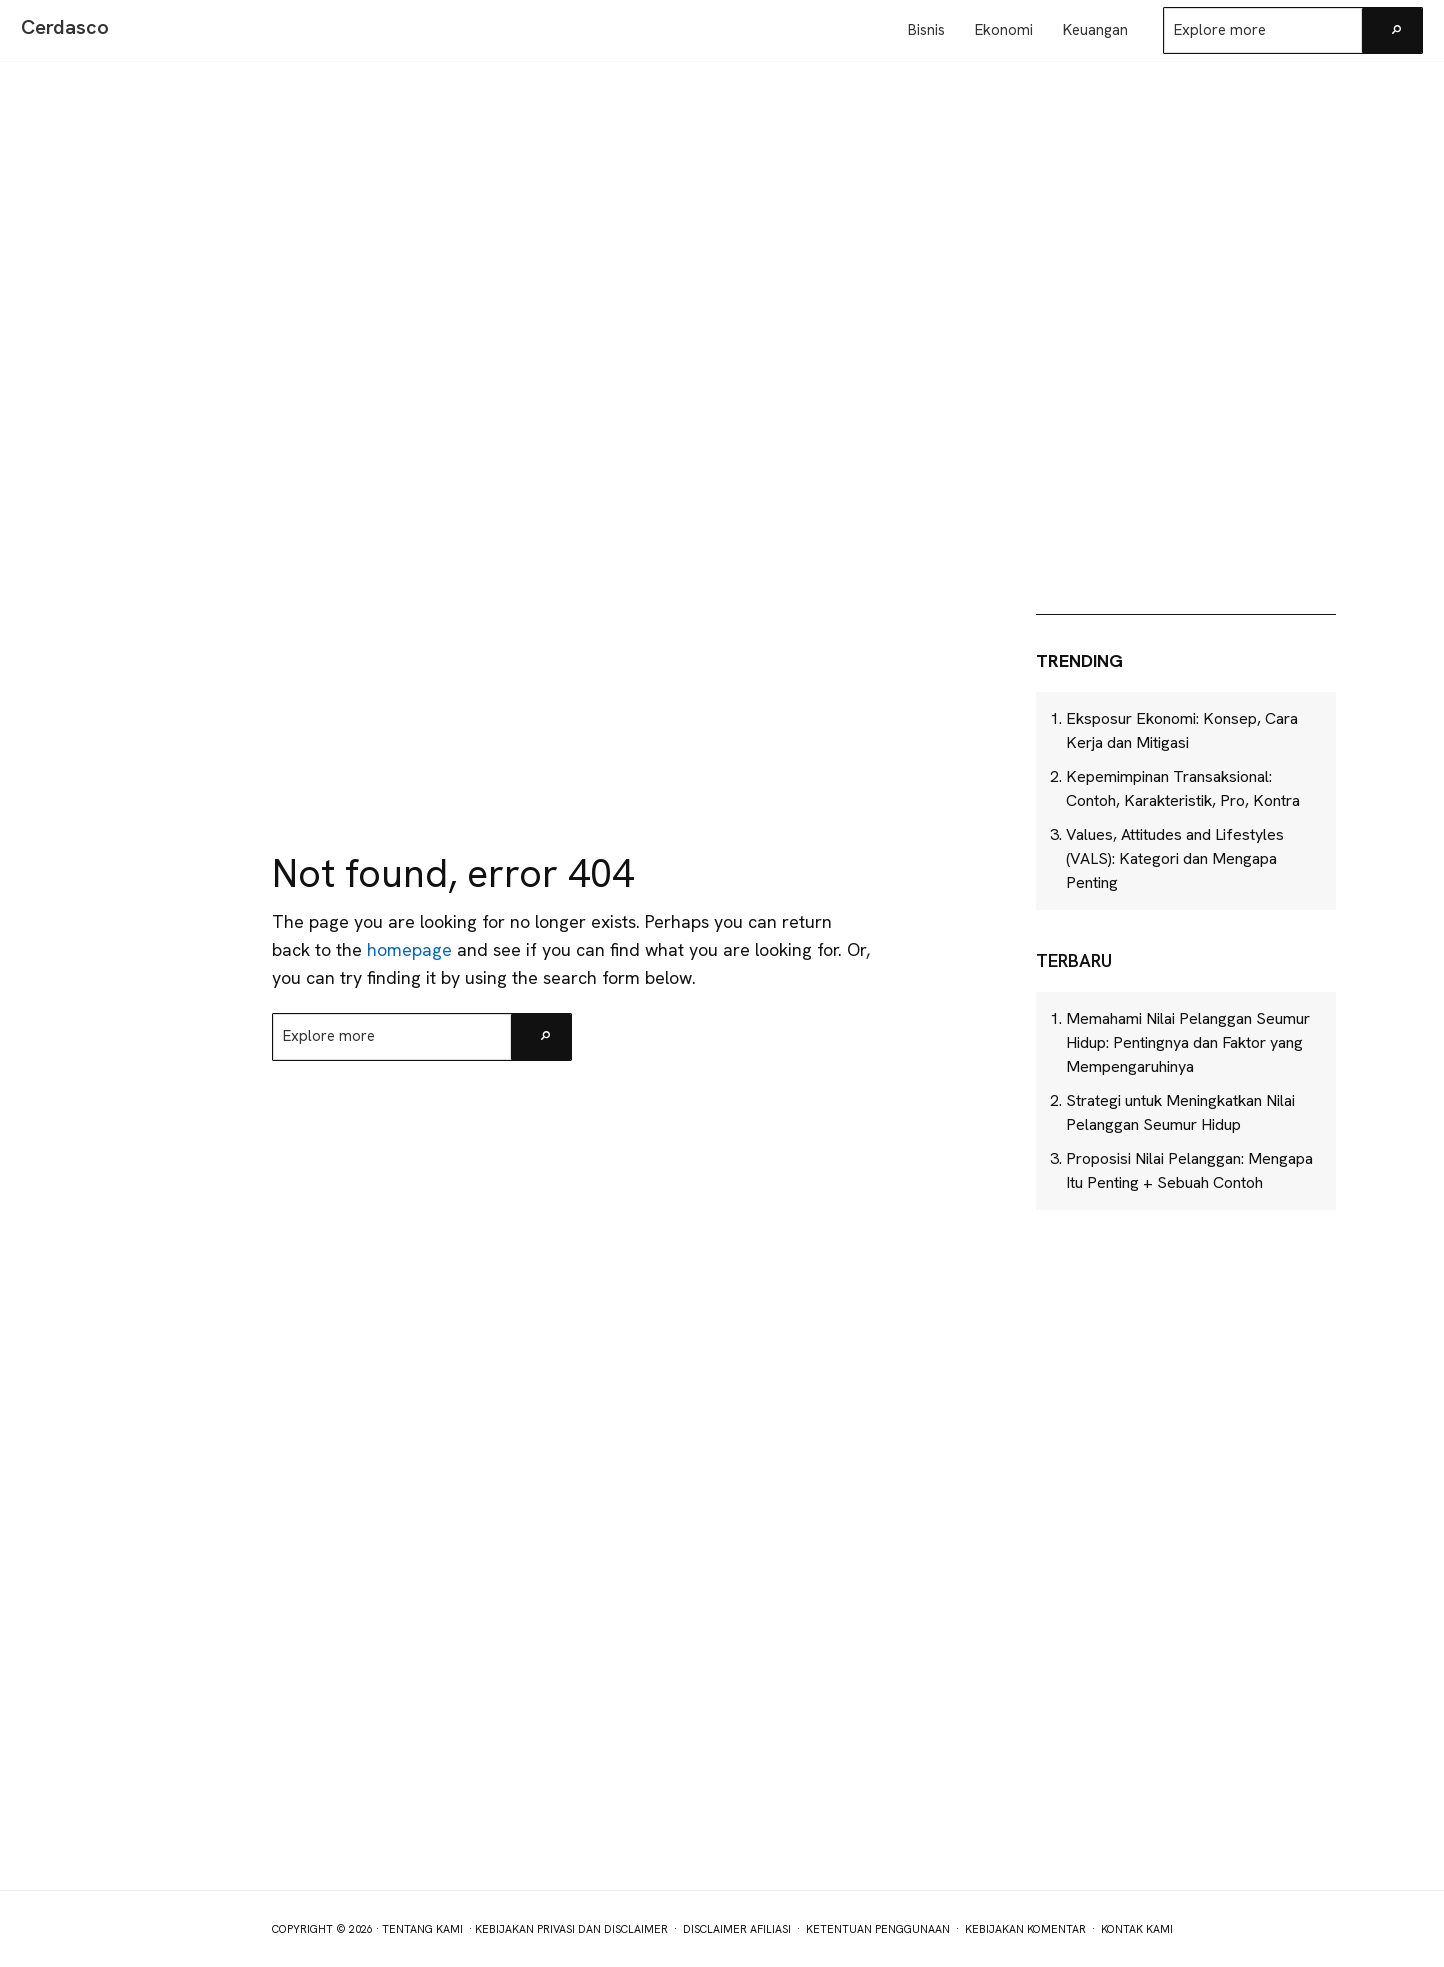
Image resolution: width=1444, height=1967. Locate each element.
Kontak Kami (1137, 1929)
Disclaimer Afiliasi (737, 1929)
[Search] (1392, 30)
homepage (409, 949)
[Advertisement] (1186, 448)
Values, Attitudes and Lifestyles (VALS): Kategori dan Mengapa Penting (1175, 858)
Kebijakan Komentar (1025, 1929)
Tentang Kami (422, 1929)
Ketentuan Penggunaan (878, 1929)
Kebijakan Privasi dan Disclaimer (571, 1929)
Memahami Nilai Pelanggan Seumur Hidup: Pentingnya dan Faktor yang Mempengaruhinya (1188, 1042)
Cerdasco (65, 27)
